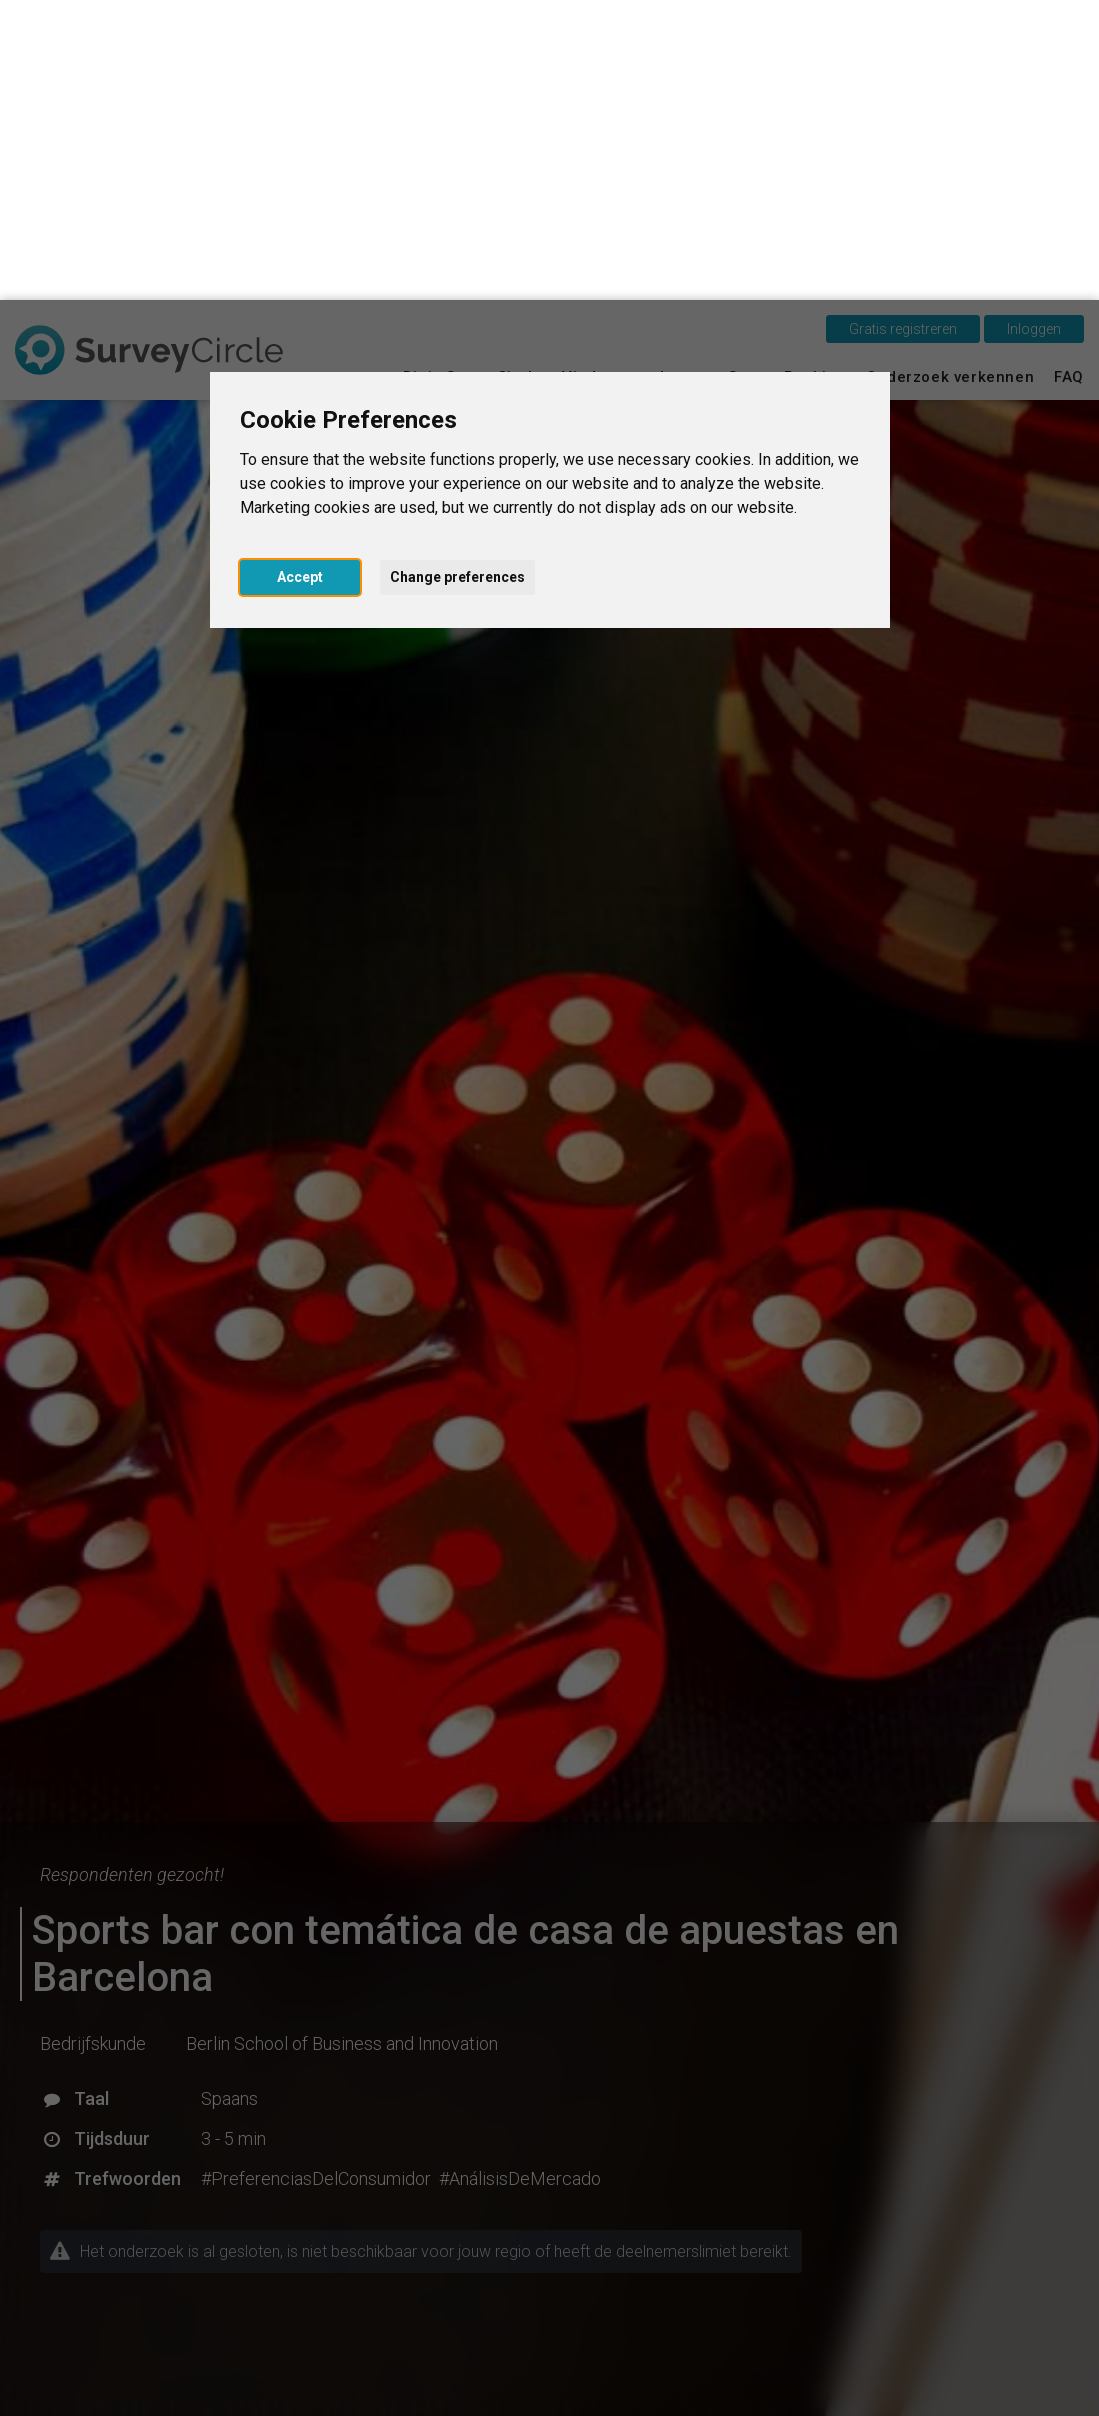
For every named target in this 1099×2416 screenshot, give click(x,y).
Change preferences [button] (457, 277)
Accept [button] (300, 277)
